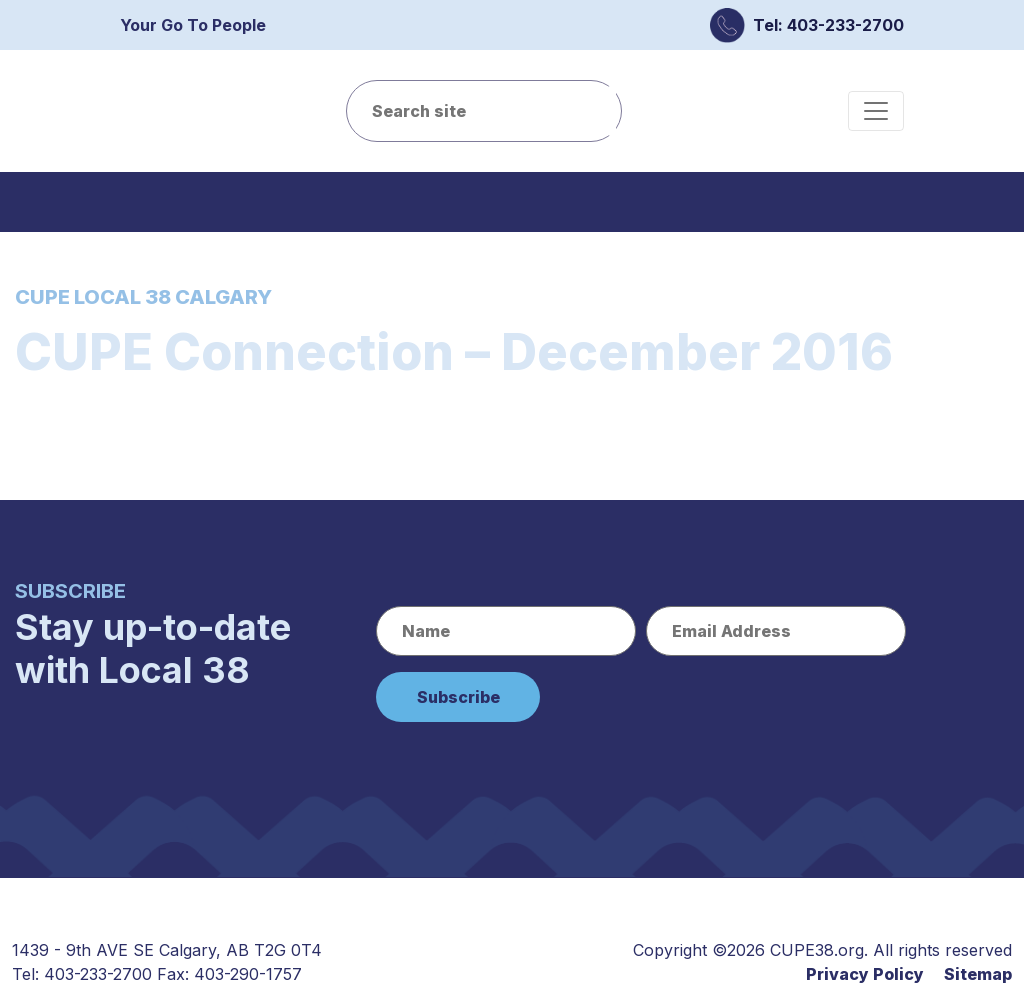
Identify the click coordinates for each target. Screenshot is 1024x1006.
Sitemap (978, 974)
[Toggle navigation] (876, 111)
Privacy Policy (865, 974)
